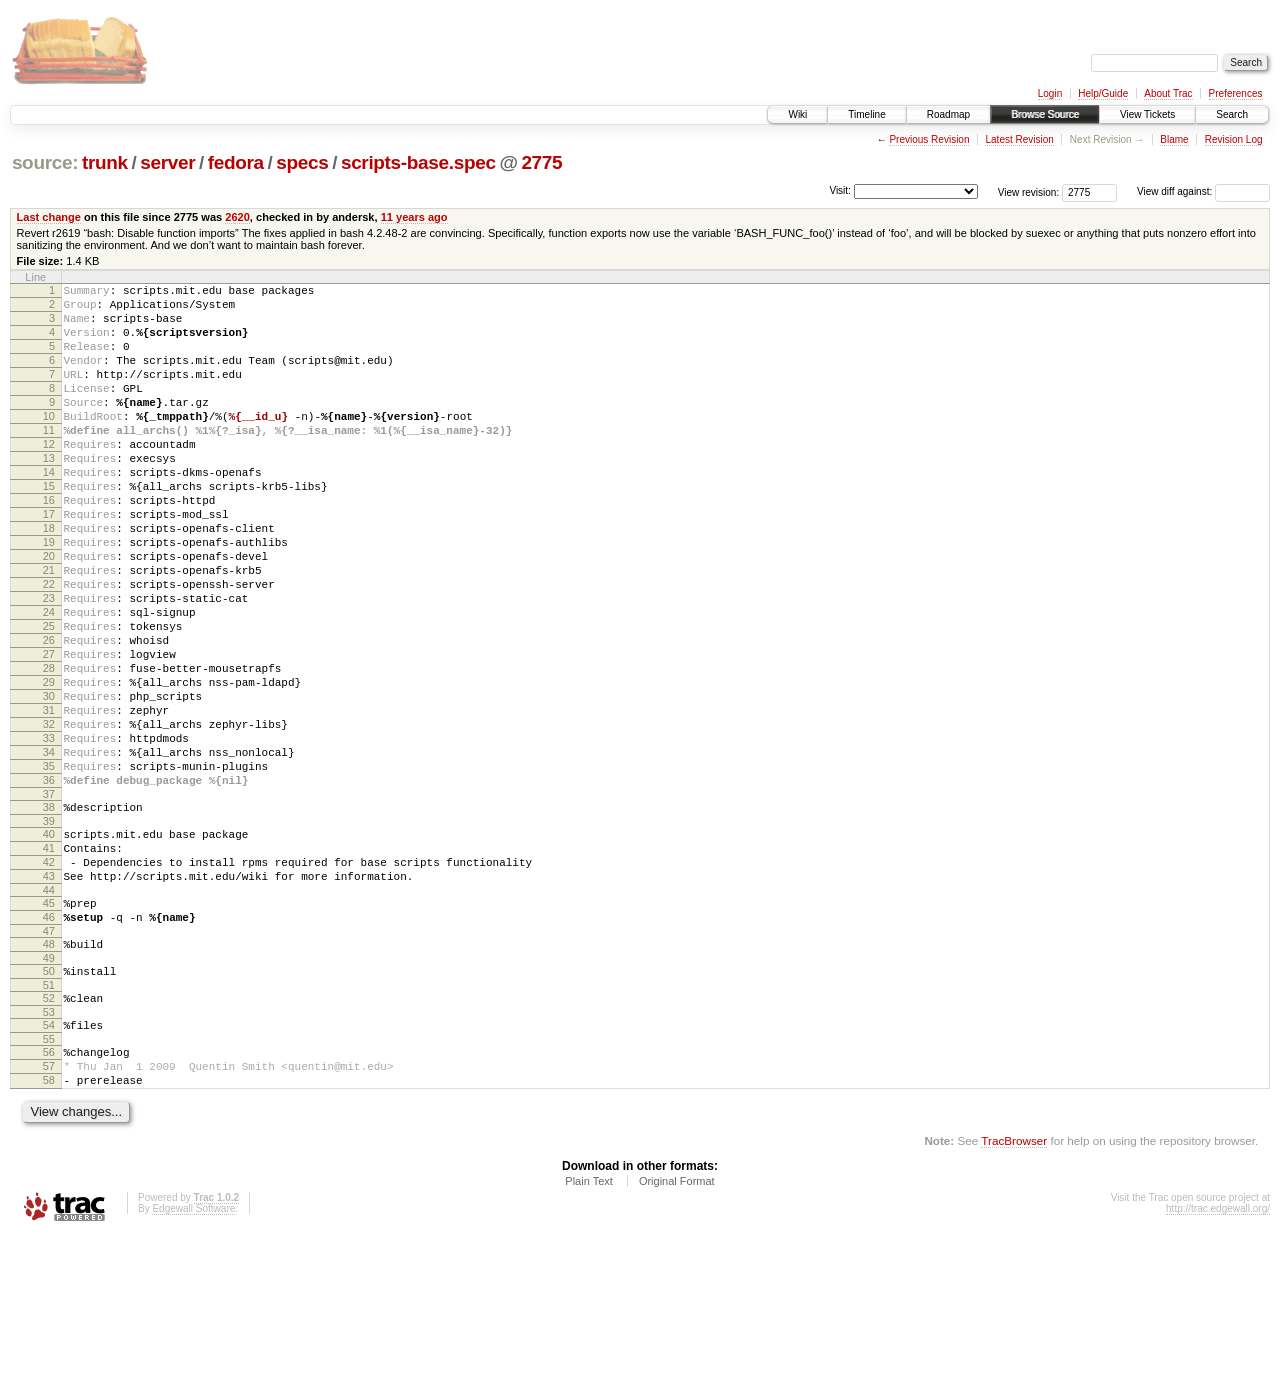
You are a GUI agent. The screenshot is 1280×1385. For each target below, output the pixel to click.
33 (49, 834)
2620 (237, 217)
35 (49, 868)
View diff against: (1203, 191)
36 (49, 885)
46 (49, 1043)
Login (1050, 93)
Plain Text (589, 1331)
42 (49, 979)
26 (49, 715)
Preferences (1236, 93)
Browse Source (1045, 114)
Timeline (866, 114)
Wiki (797, 114)
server (167, 162)
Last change (49, 217)
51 (49, 1120)
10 (49, 443)
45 (49, 1026)
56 (49, 1193)
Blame (1174, 139)
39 (49, 932)
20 (49, 613)
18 (49, 579)
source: (45, 162)
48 (49, 1073)
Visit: (840, 190)
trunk (105, 162)
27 (49, 732)
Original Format (677, 1331)
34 (49, 851)
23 (49, 664)
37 (49, 902)
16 (49, 545)
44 (49, 1013)
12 (49, 477)
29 (49, 766)
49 (49, 1090)
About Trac (1168, 93)
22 (49, 647)
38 (49, 915)
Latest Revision (1019, 139)
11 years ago (414, 217)
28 (49, 749)
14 (49, 511)
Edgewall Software (193, 1358)
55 (49, 1180)
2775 (541, 162)
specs (302, 162)
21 (49, 630)
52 (49, 1133)
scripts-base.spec (418, 162)
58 (49, 1227)
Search (1232, 114)
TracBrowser (1014, 1290)
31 (49, 800)
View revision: (1029, 191)
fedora (236, 162)
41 (49, 962)
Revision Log (1234, 139)
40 (49, 945)
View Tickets (1147, 114)
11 (49, 460)
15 (49, 528)
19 (49, 596)
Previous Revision (929, 139)
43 (49, 996)
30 (49, 783)
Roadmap (948, 114)
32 (49, 817)
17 (49, 562)
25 (49, 698)
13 (49, 494)
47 (49, 1060)
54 (49, 1163)
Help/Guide (1103, 93)
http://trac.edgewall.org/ (1218, 1358)
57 (49, 1210)
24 (49, 681)
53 (49, 1150)
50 (49, 1103)
